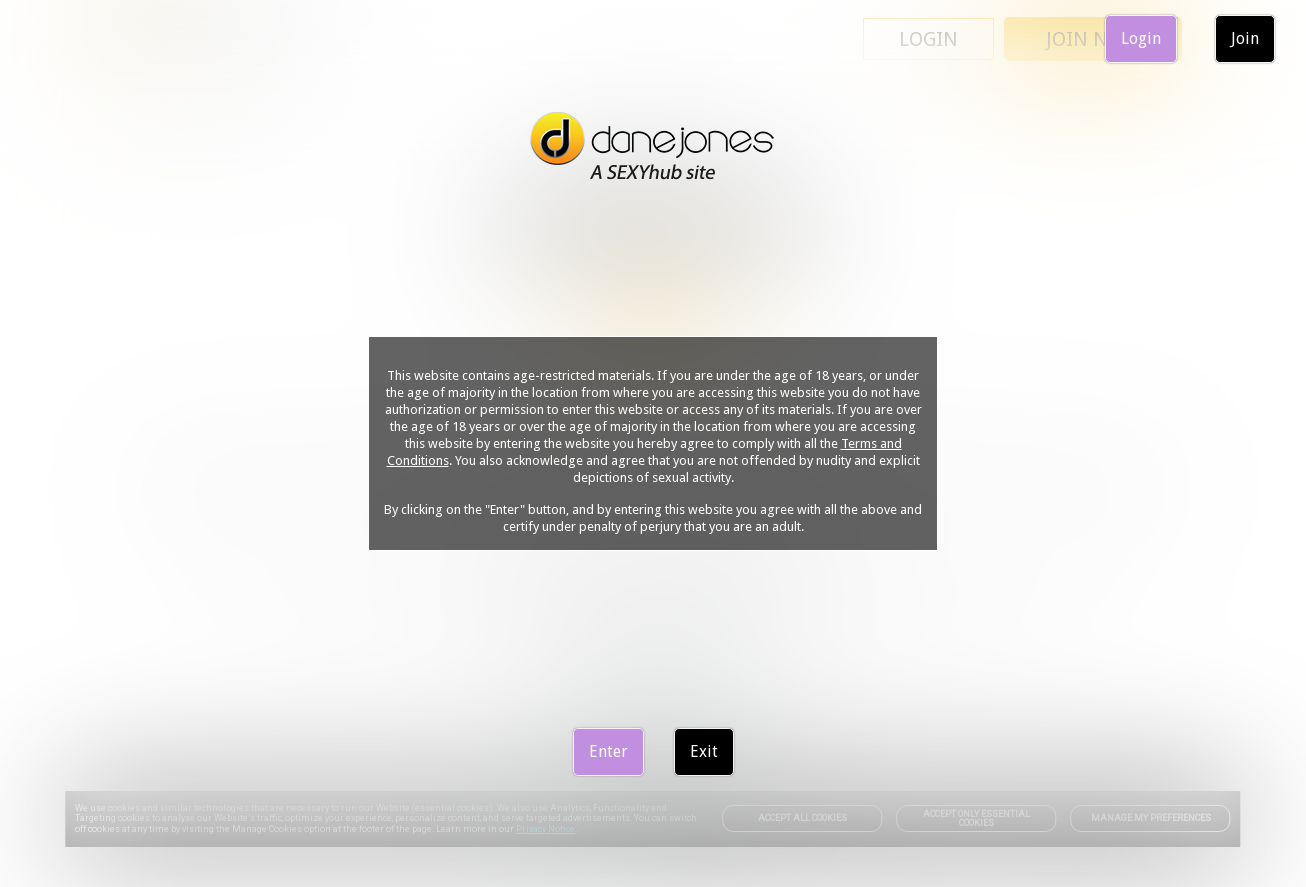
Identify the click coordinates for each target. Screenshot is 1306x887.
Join (1245, 38)
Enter (608, 751)
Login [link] (1141, 38)
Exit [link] (704, 751)
